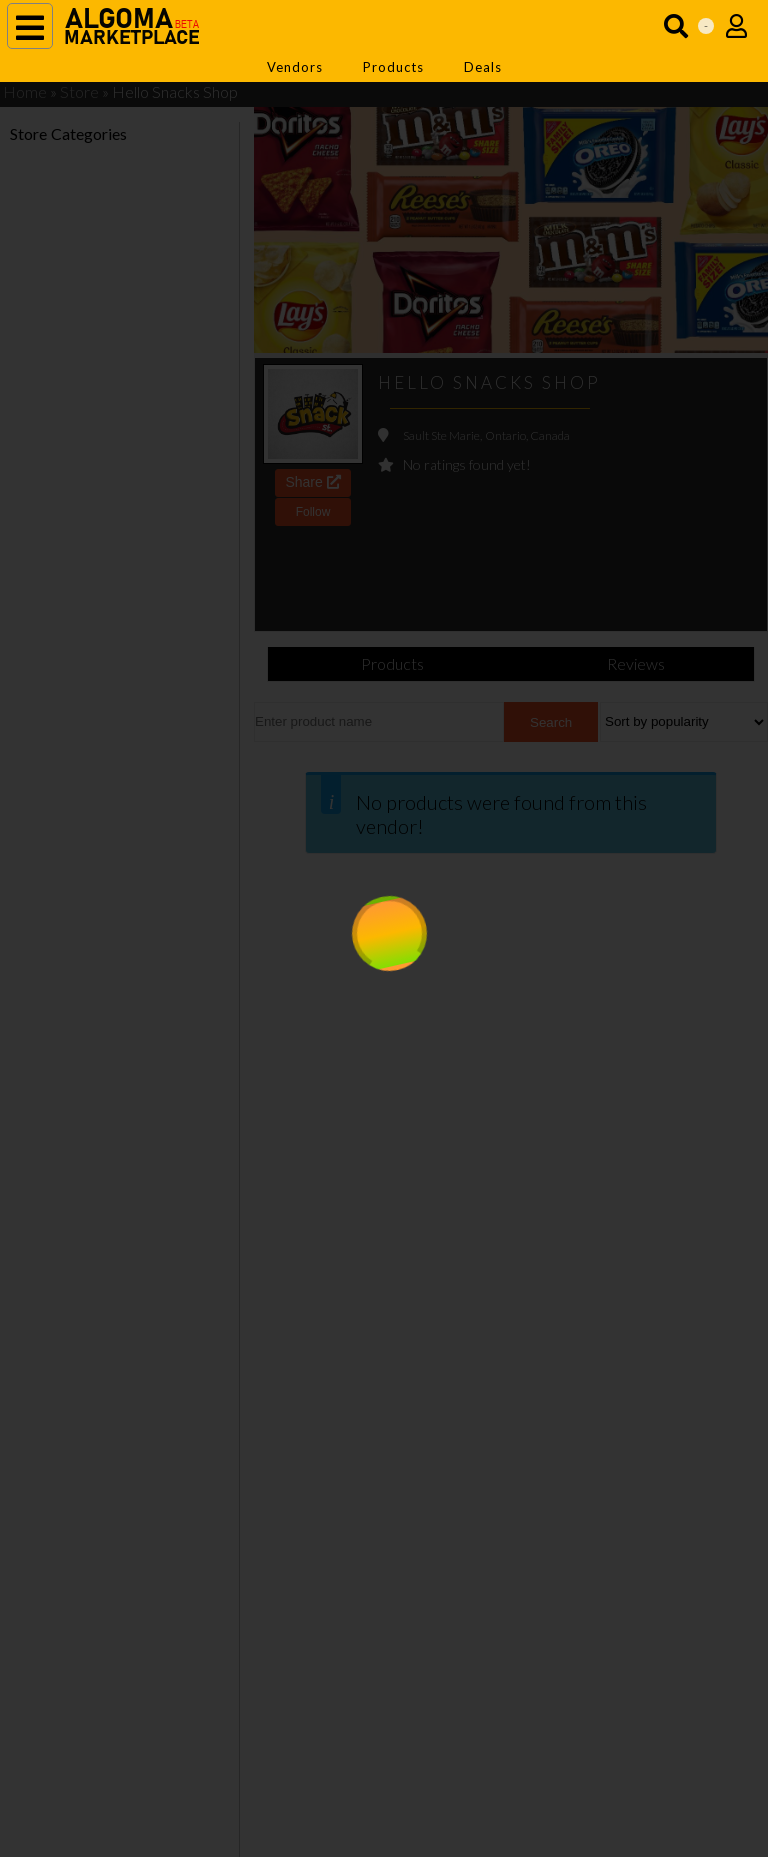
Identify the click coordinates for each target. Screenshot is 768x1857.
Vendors (295, 67)
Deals (483, 67)
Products (393, 67)
